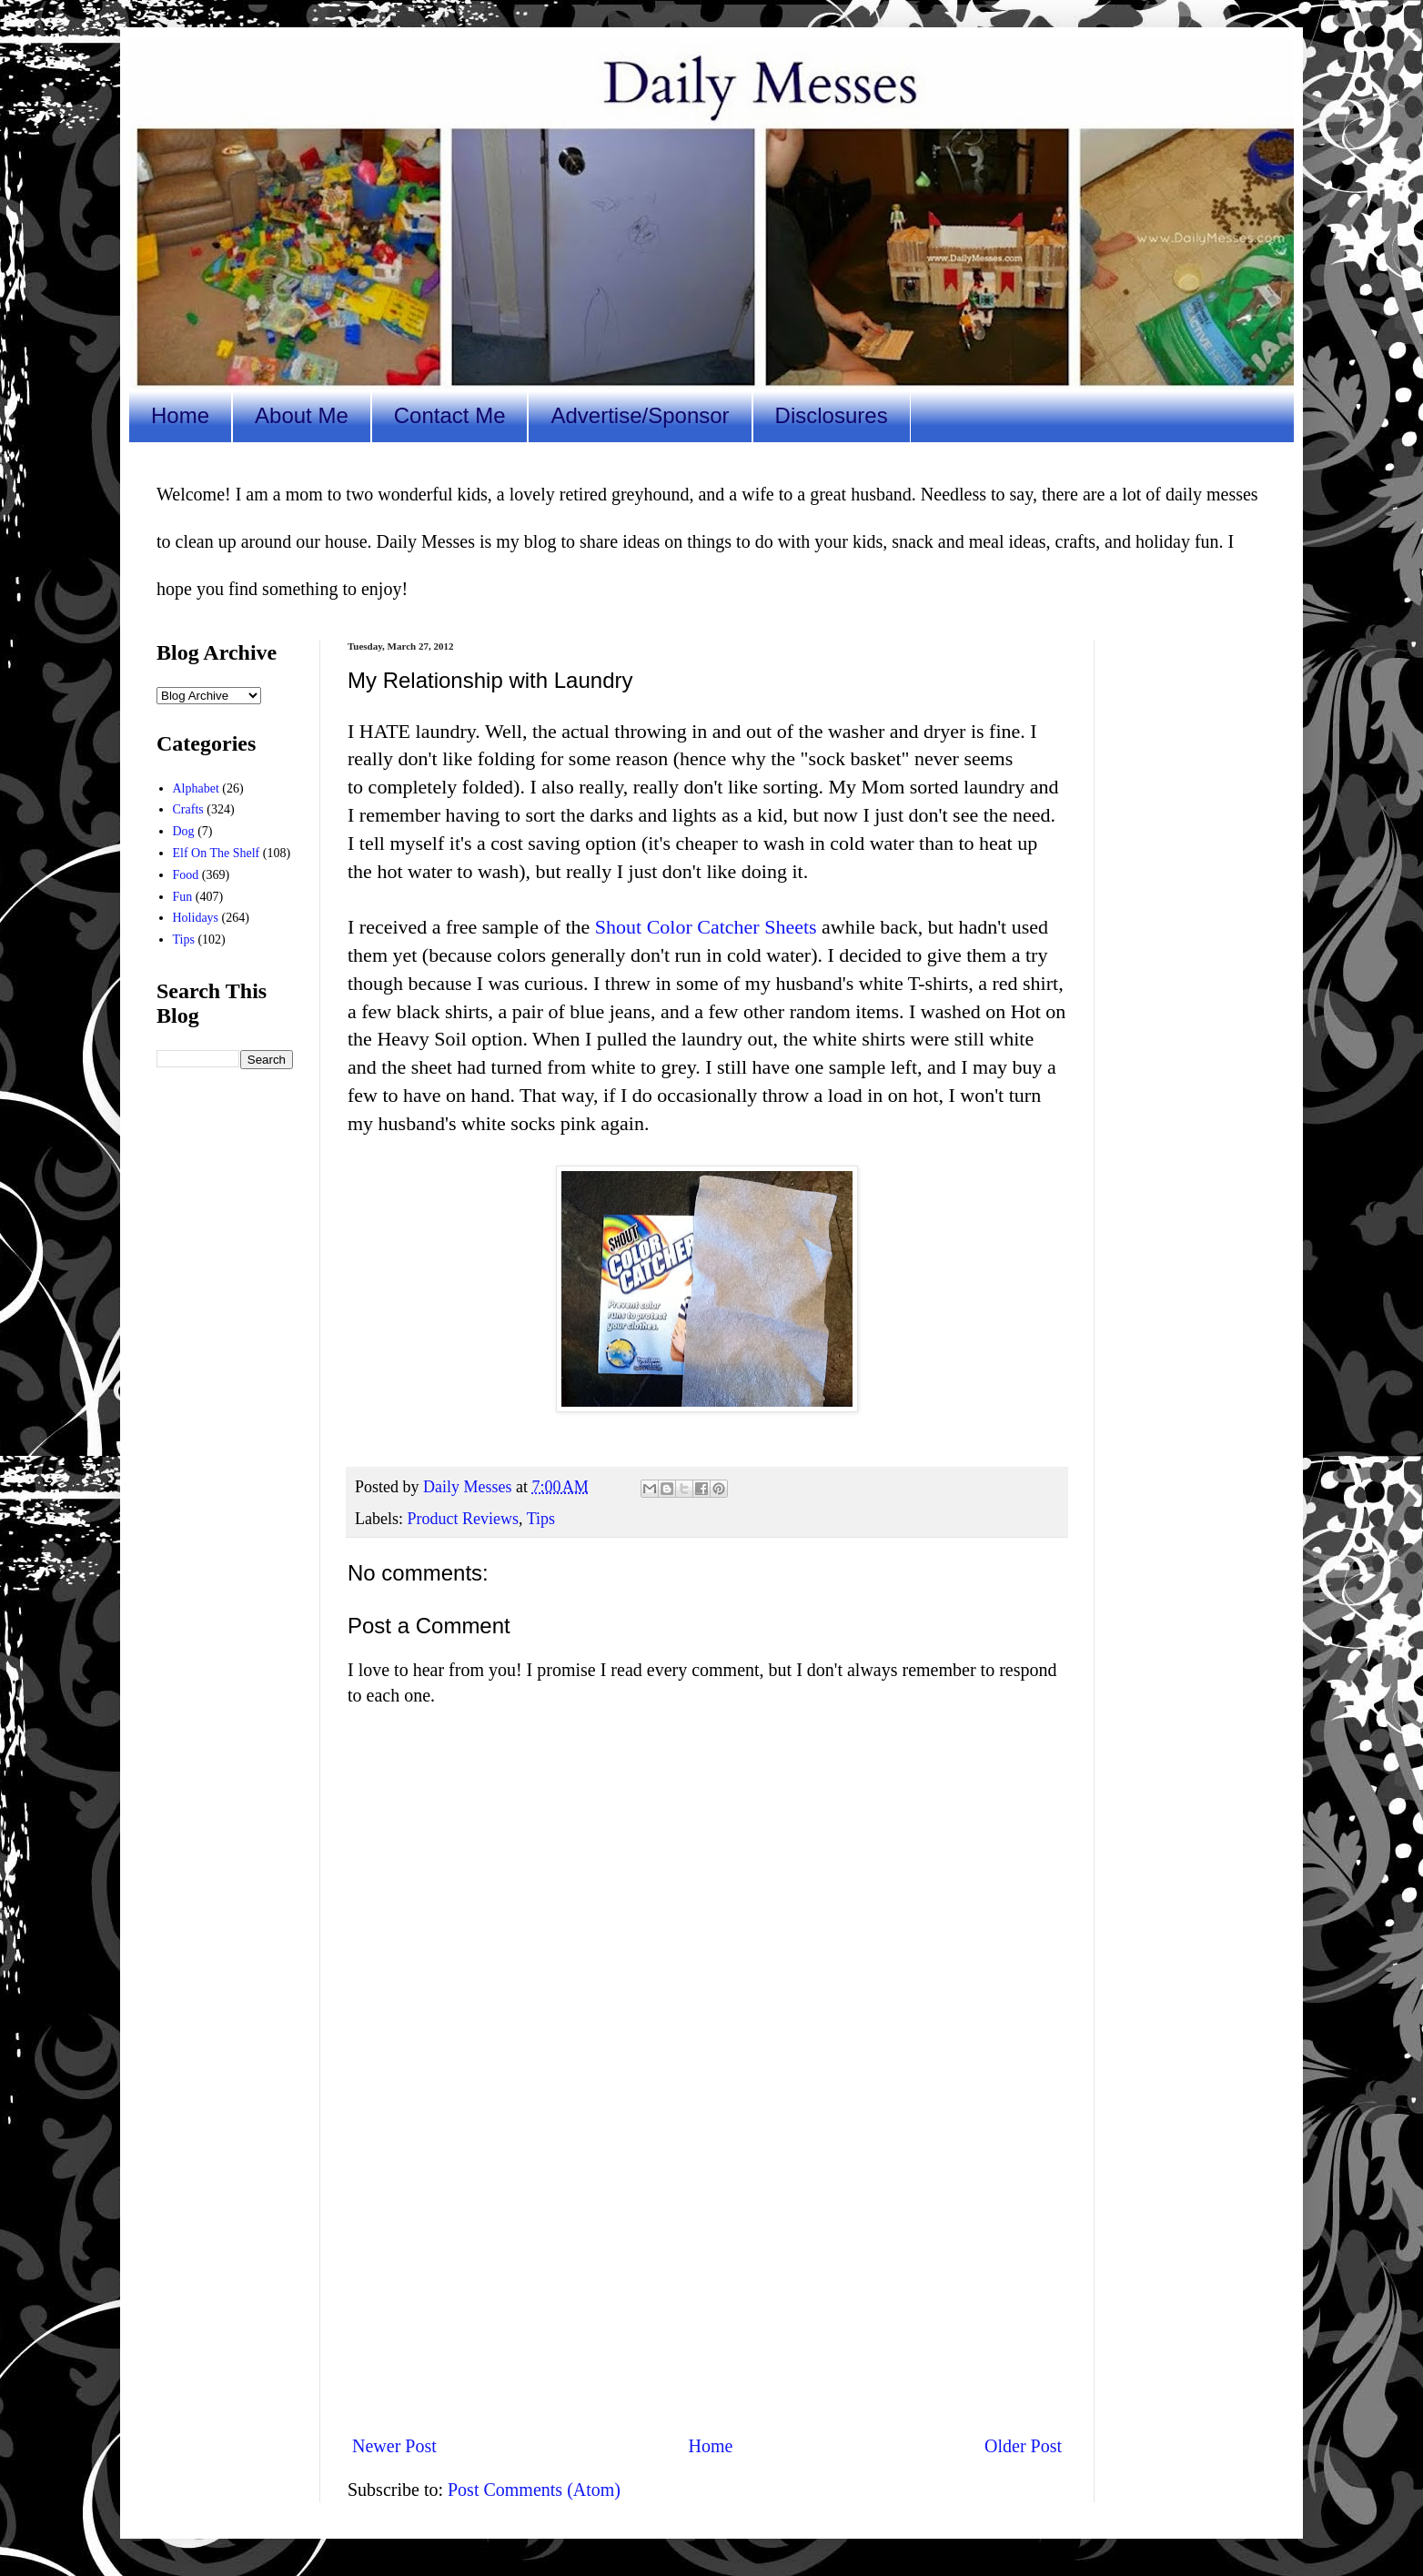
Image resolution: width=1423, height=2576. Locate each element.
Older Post (1023, 2446)
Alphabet (196, 788)
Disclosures (831, 415)
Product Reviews (462, 1519)
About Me (301, 415)
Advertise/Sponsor (639, 415)
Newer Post (394, 2446)
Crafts (188, 809)
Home (180, 415)
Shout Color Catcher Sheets (706, 926)
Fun (183, 897)
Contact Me (450, 415)
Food (186, 875)
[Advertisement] (707, 2269)
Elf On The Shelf (216, 853)
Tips (541, 1519)
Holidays (196, 917)
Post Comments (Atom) (534, 2490)
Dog (184, 831)
